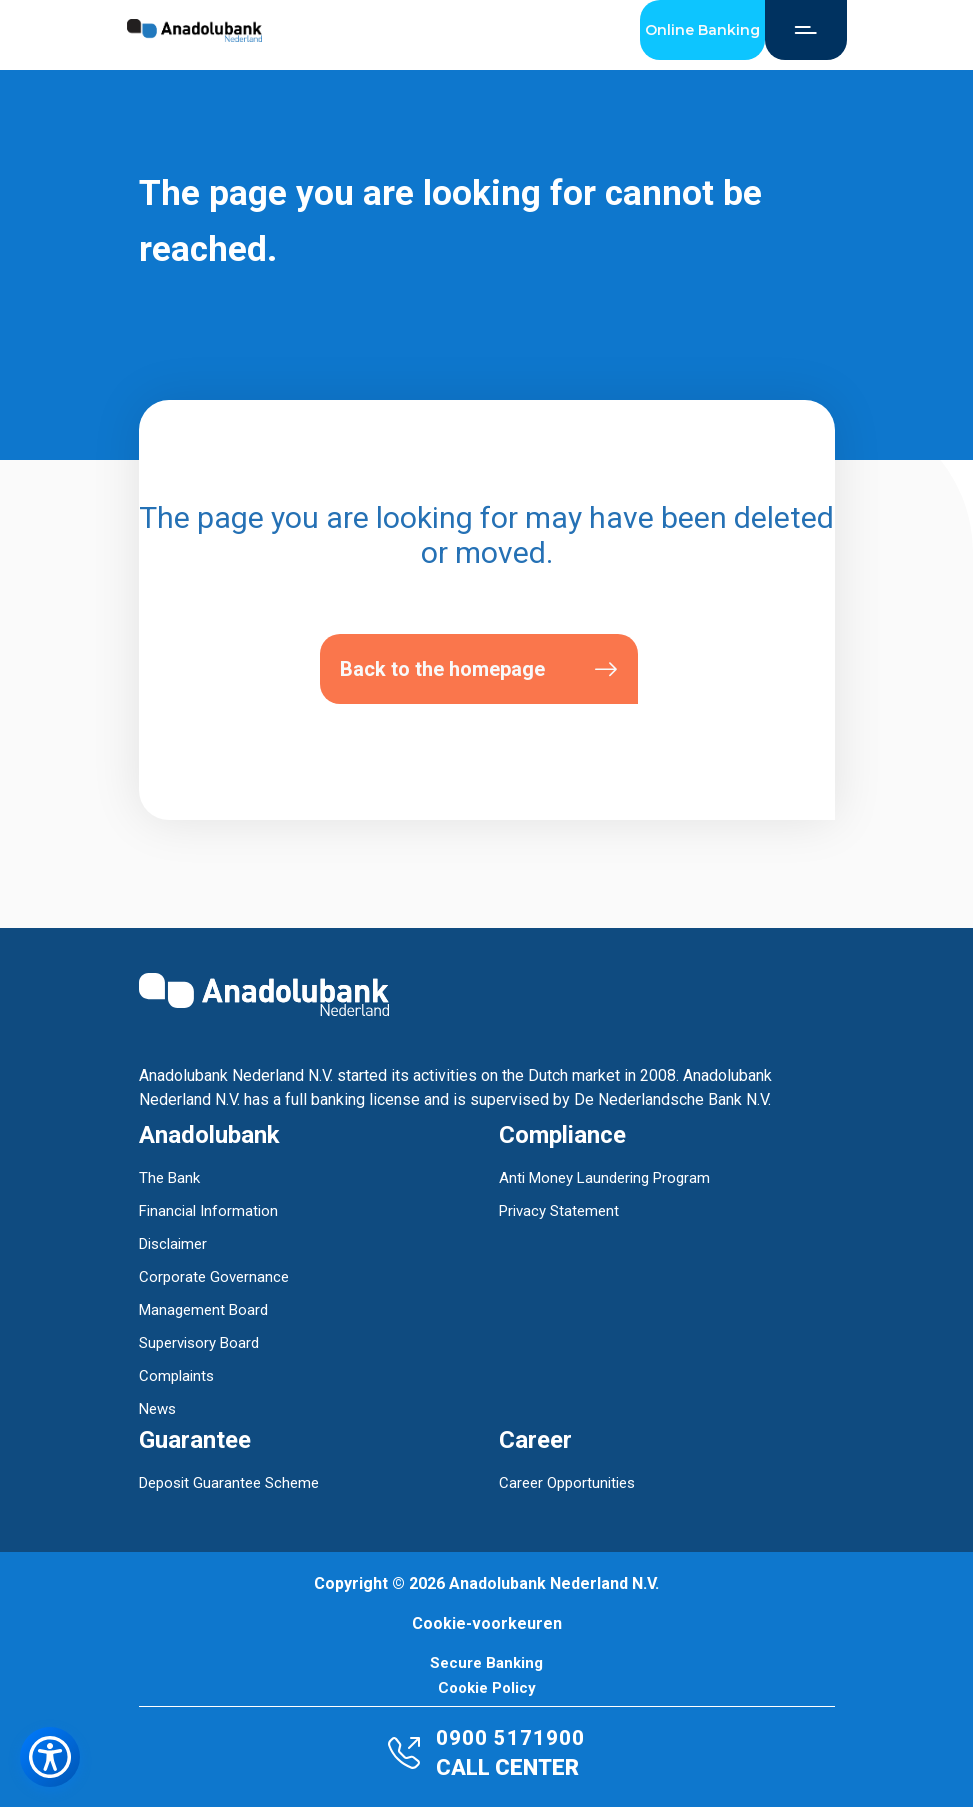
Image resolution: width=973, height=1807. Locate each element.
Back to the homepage (479, 669)
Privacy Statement (559, 1211)
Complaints (176, 1376)
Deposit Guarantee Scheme (229, 1483)
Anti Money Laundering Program (604, 1178)
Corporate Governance (214, 1277)
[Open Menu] (806, 30)
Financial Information (208, 1211)
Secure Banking (486, 1663)
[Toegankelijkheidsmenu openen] (50, 1757)
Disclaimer (173, 1244)
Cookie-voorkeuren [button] (487, 1623)
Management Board (203, 1310)
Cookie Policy (487, 1688)
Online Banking (702, 30)
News (157, 1409)
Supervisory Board (199, 1343)
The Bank (169, 1178)
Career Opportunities (567, 1483)
